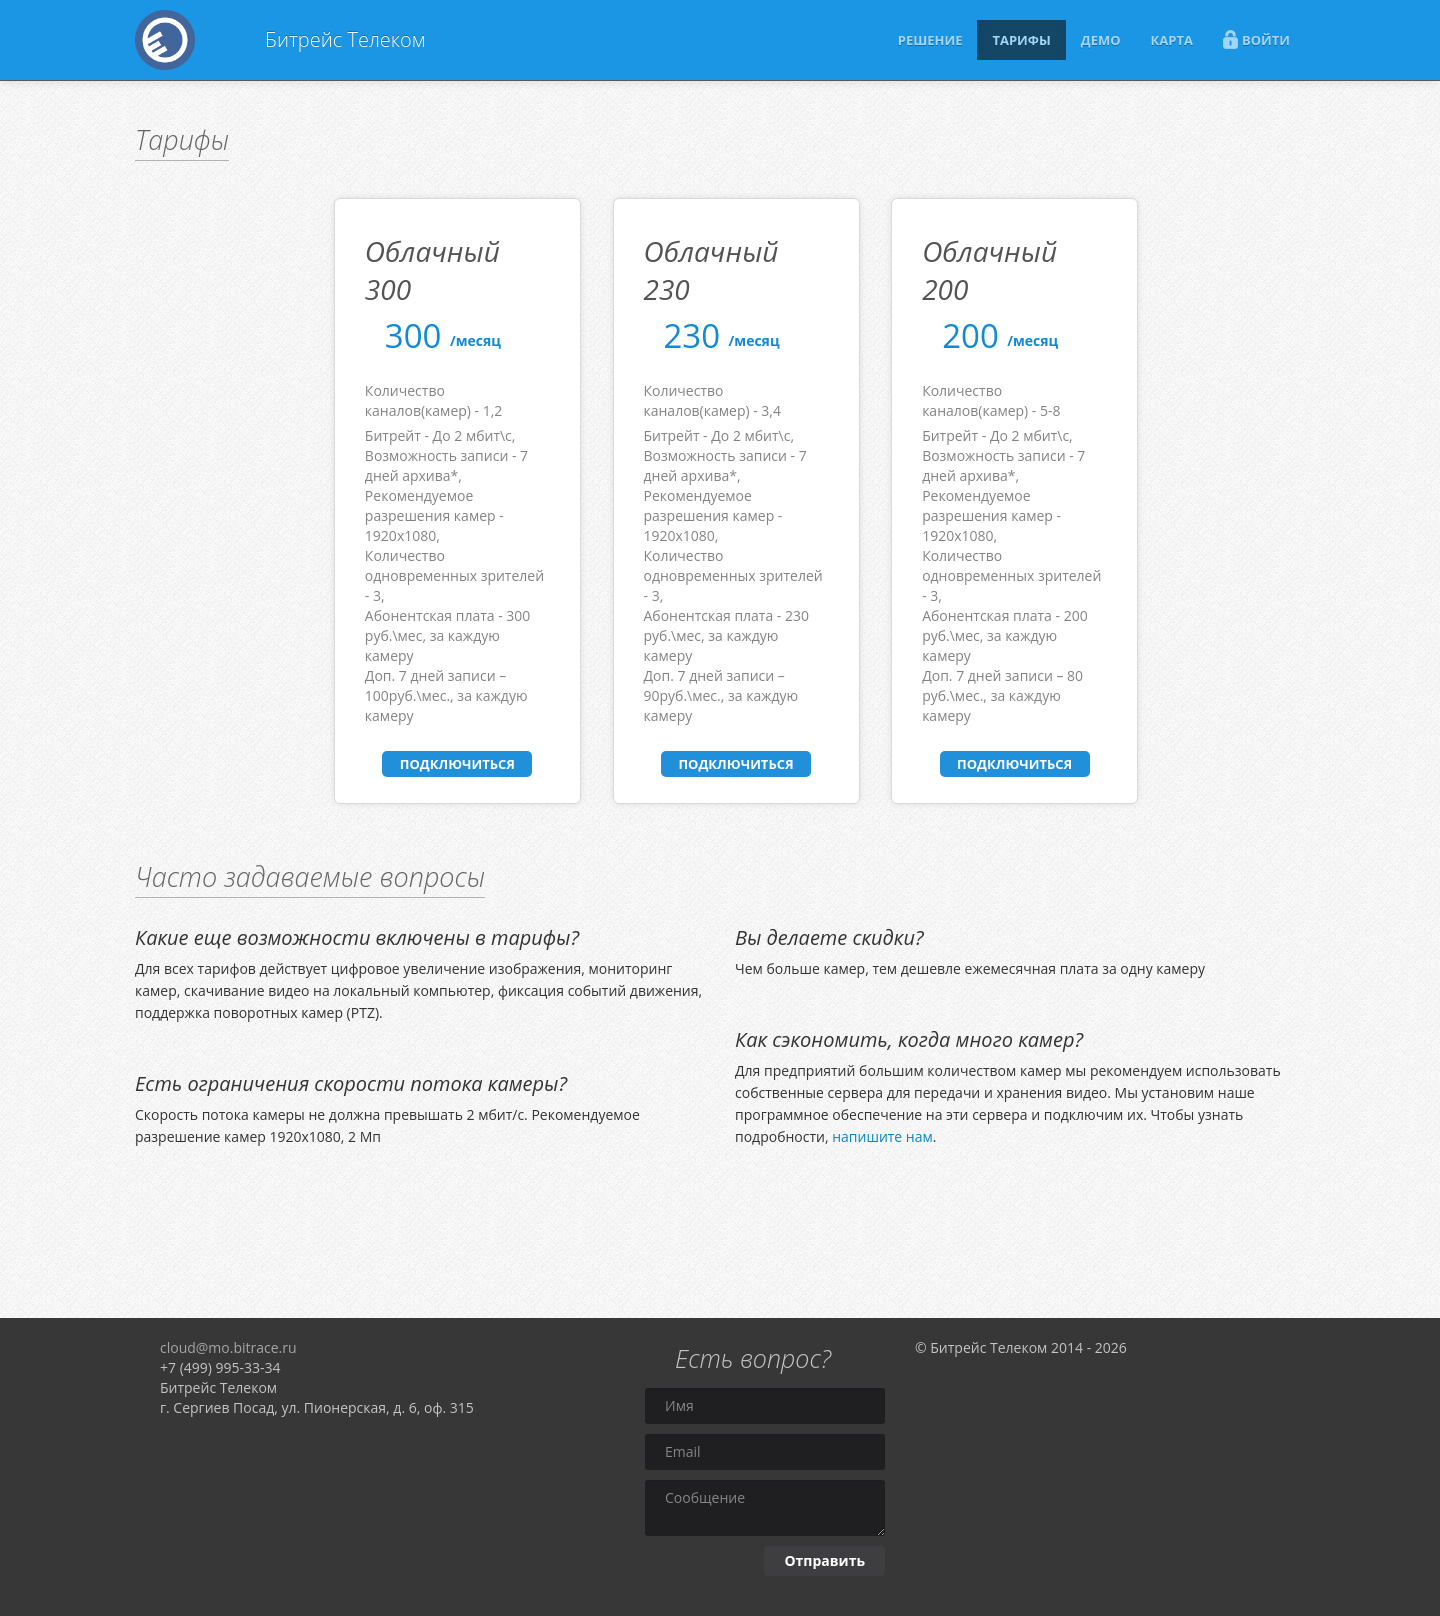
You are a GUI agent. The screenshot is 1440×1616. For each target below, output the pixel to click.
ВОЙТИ (1256, 39)
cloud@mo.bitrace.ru (228, 1347)
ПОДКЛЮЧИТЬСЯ (457, 764)
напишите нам (882, 1136)
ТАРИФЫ (1021, 40)
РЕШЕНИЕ (930, 40)
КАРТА (1172, 40)
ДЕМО (1101, 40)
